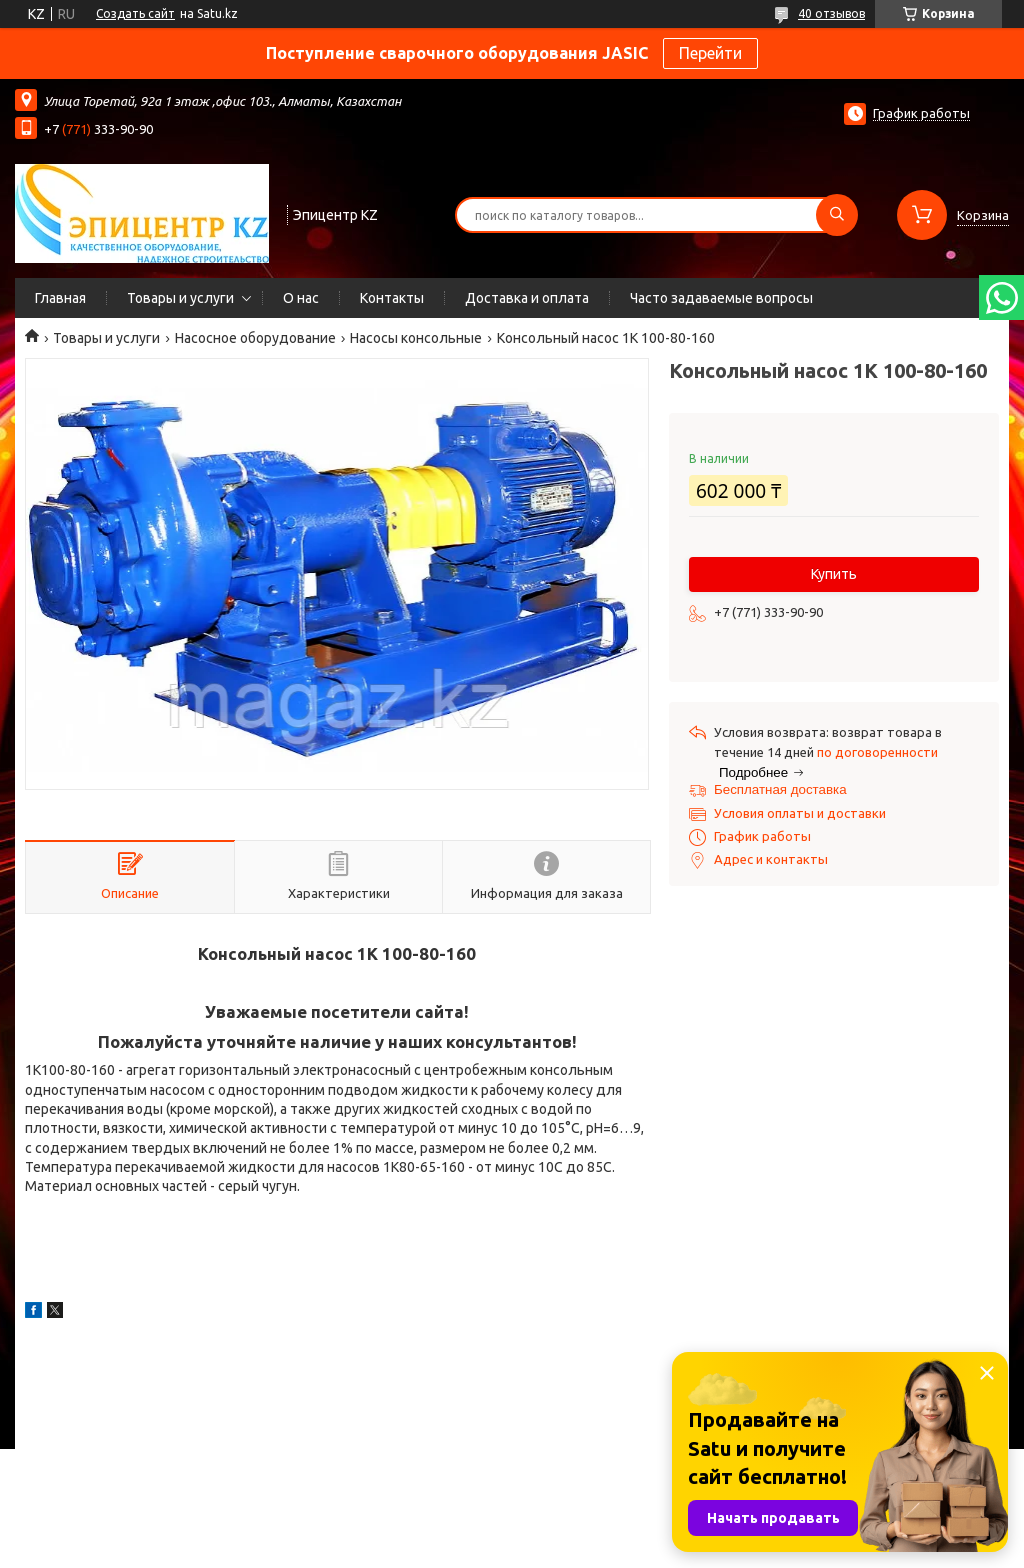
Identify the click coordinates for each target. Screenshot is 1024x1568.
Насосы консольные (416, 338)
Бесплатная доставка (780, 789)
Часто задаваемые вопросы (721, 298)
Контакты (392, 298)
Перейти (710, 53)
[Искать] (837, 215)
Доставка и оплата (527, 298)
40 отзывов (831, 13)
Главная (60, 298)
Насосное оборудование (255, 338)
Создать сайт (135, 13)
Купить (834, 574)
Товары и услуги (180, 298)
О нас (301, 298)
